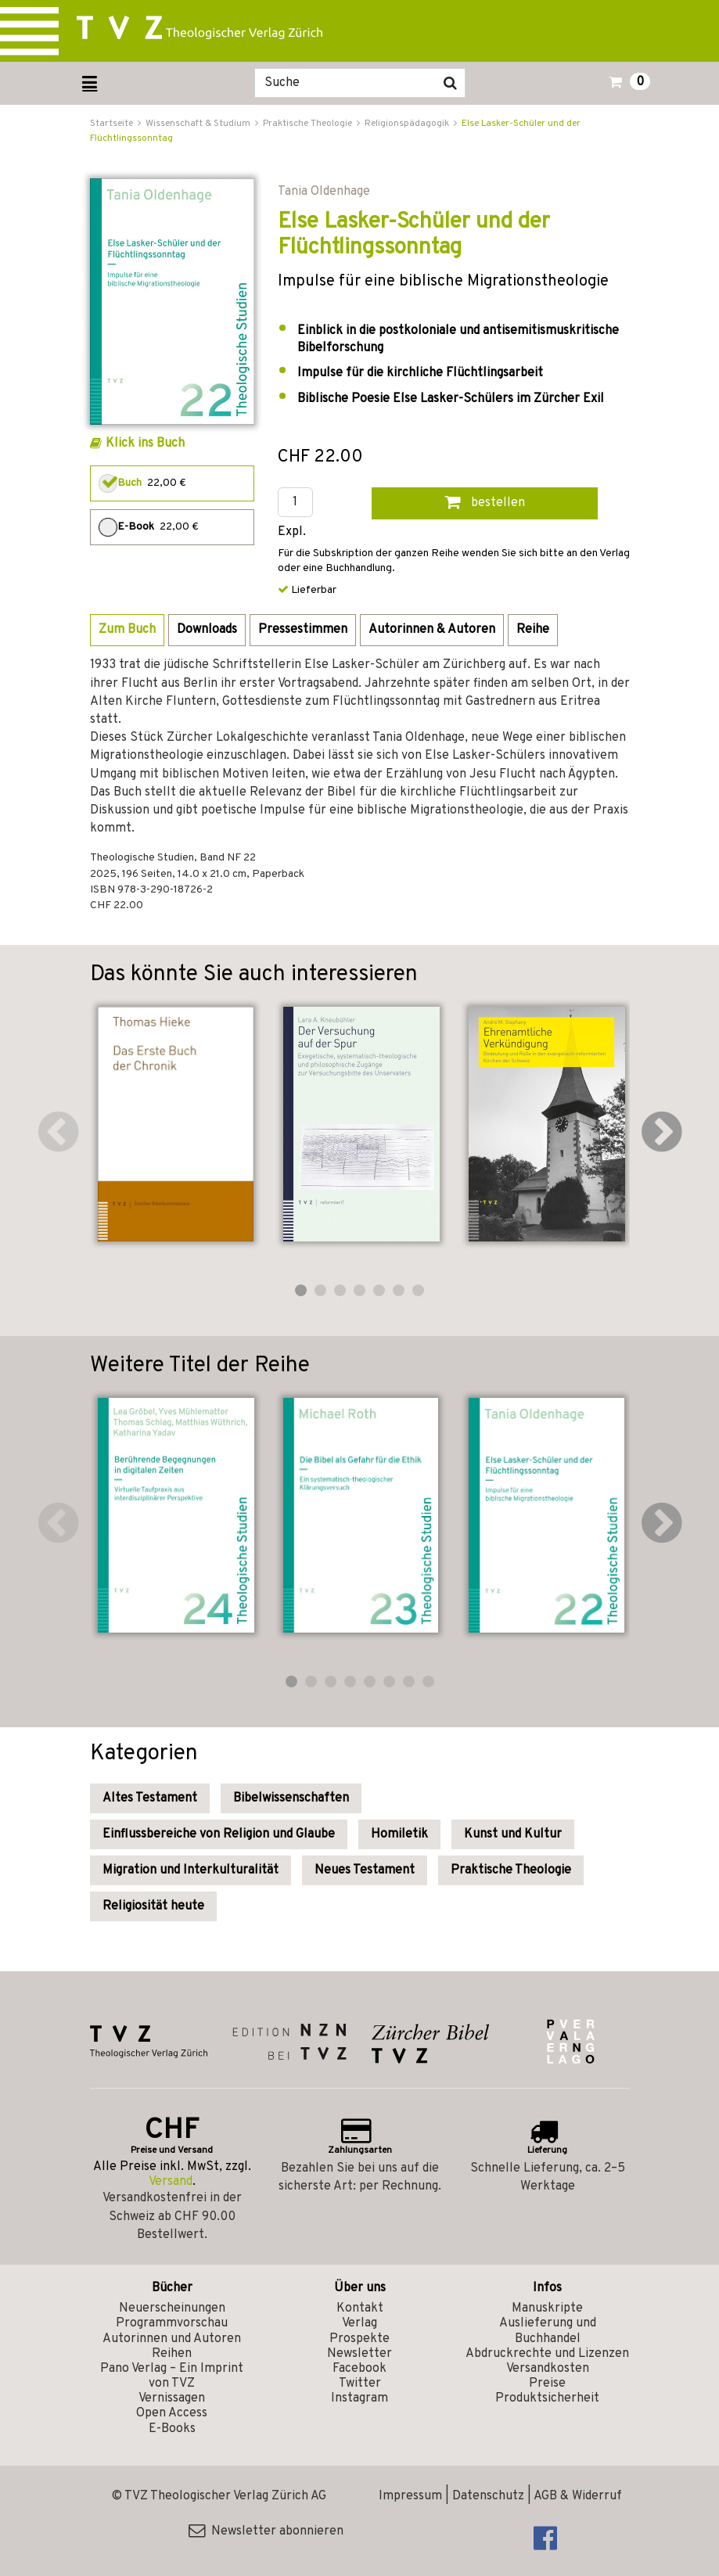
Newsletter (359, 2354)
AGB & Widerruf (578, 2496)
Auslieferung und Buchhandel (547, 2331)
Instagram (359, 2398)
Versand (170, 2182)
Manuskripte (547, 2308)
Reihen (172, 2354)
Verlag (359, 2323)
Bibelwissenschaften (291, 1798)
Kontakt (359, 2308)
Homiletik (399, 1834)
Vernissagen (171, 2398)
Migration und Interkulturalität (190, 1870)
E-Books (172, 2429)
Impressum (410, 2496)
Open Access (171, 2413)
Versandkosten (547, 2369)
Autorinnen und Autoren (171, 2339)
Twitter (360, 2383)
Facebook (359, 2369)
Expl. (292, 532)
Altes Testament (149, 1798)
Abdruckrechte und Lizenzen (547, 2354)
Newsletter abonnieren (266, 2531)
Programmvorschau (172, 2323)
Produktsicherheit (547, 2398)
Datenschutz (488, 2496)
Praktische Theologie (511, 1870)
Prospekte (359, 2339)
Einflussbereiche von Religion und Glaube (218, 1834)
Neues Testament (365, 1870)
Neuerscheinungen (172, 2308)
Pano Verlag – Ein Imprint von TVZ (171, 2376)
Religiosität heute (153, 1906)
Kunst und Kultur (513, 1834)
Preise (547, 2383)
